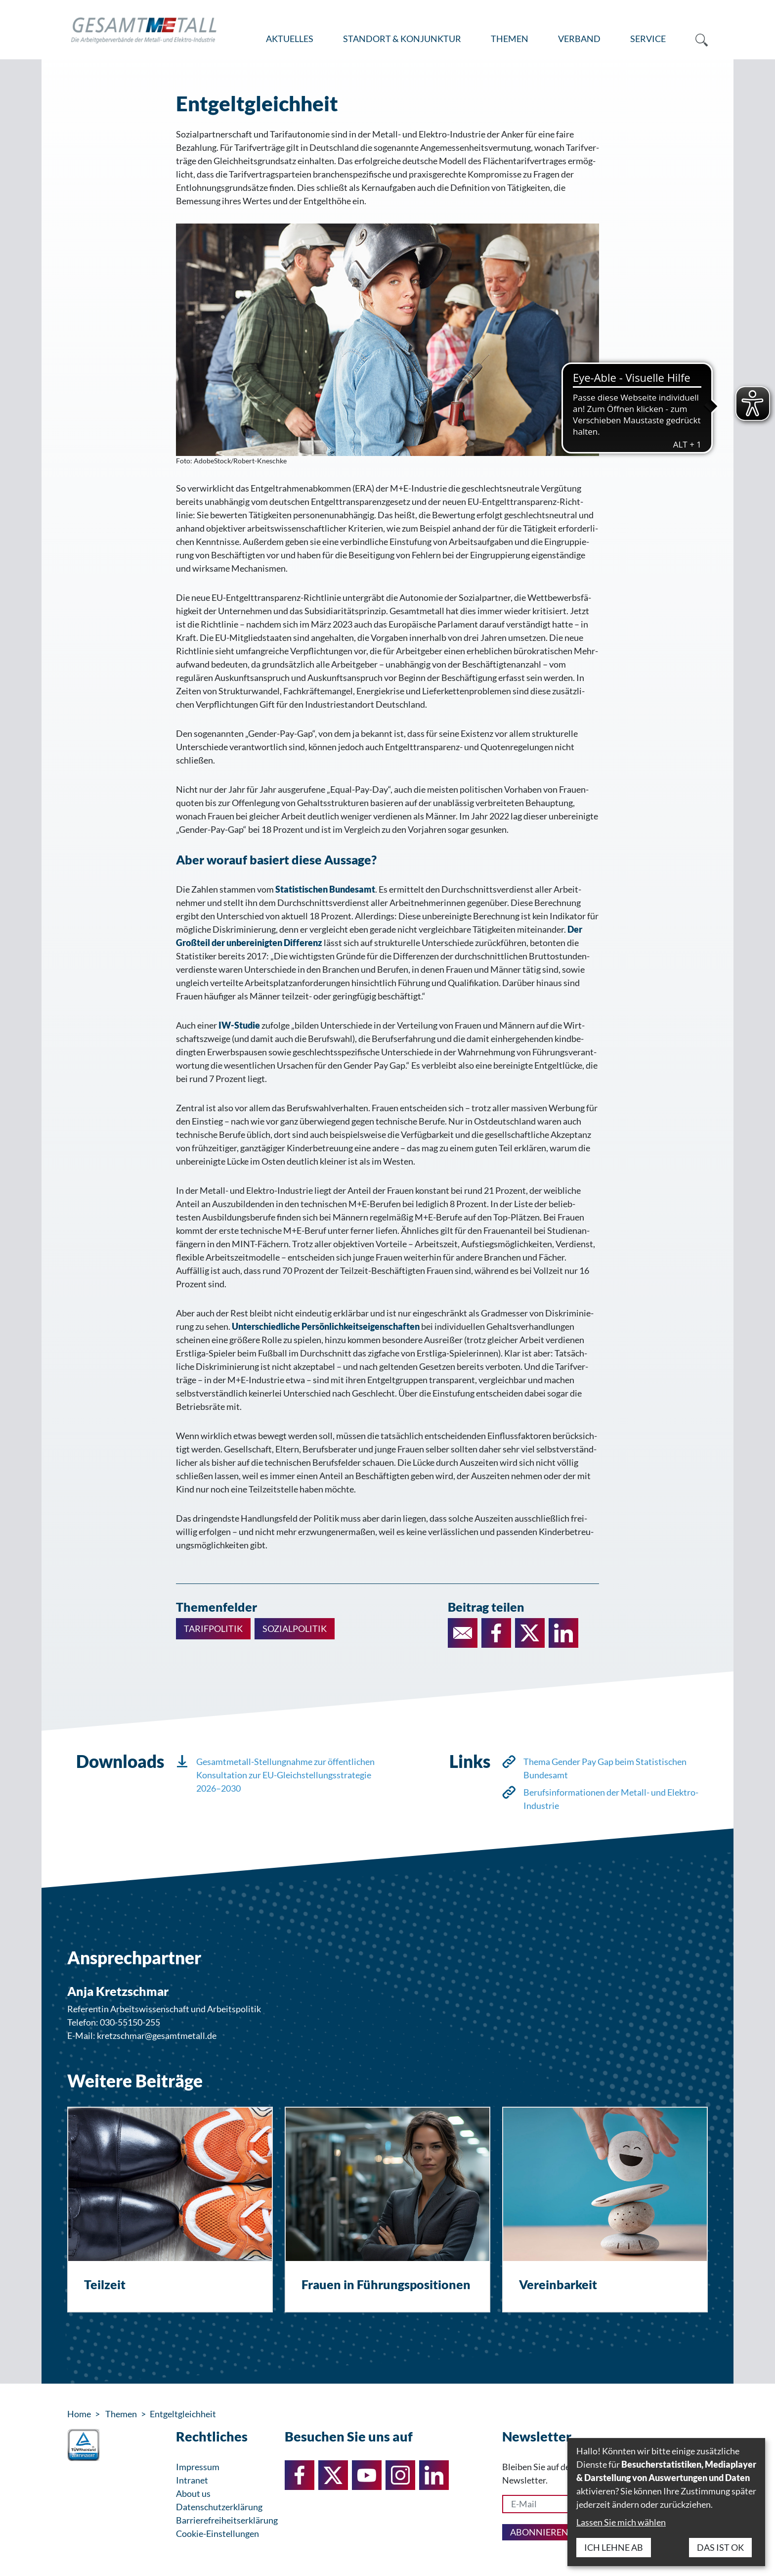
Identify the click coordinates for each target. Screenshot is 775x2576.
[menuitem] (289, 39)
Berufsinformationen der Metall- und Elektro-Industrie (610, 1799)
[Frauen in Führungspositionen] (387, 2209)
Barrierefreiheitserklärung (227, 2520)
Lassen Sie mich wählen (621, 2522)
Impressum (197, 2466)
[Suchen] (694, 39)
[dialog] (666, 2502)
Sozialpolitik (294, 1628)
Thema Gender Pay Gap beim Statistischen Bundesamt (605, 1768)
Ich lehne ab (613, 2547)
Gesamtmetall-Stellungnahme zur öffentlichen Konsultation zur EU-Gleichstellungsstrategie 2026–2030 (285, 1775)
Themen (509, 38)
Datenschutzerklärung (219, 2506)
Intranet (192, 2480)
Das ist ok (720, 2547)
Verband (579, 38)
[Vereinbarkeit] (605, 2209)
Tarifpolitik (213, 1628)
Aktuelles (289, 38)
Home (79, 2413)
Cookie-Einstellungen (217, 2533)
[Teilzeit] (170, 2209)
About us (193, 2493)
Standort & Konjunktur (402, 38)
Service (648, 38)
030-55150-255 (130, 2022)
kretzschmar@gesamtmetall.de (156, 2035)
